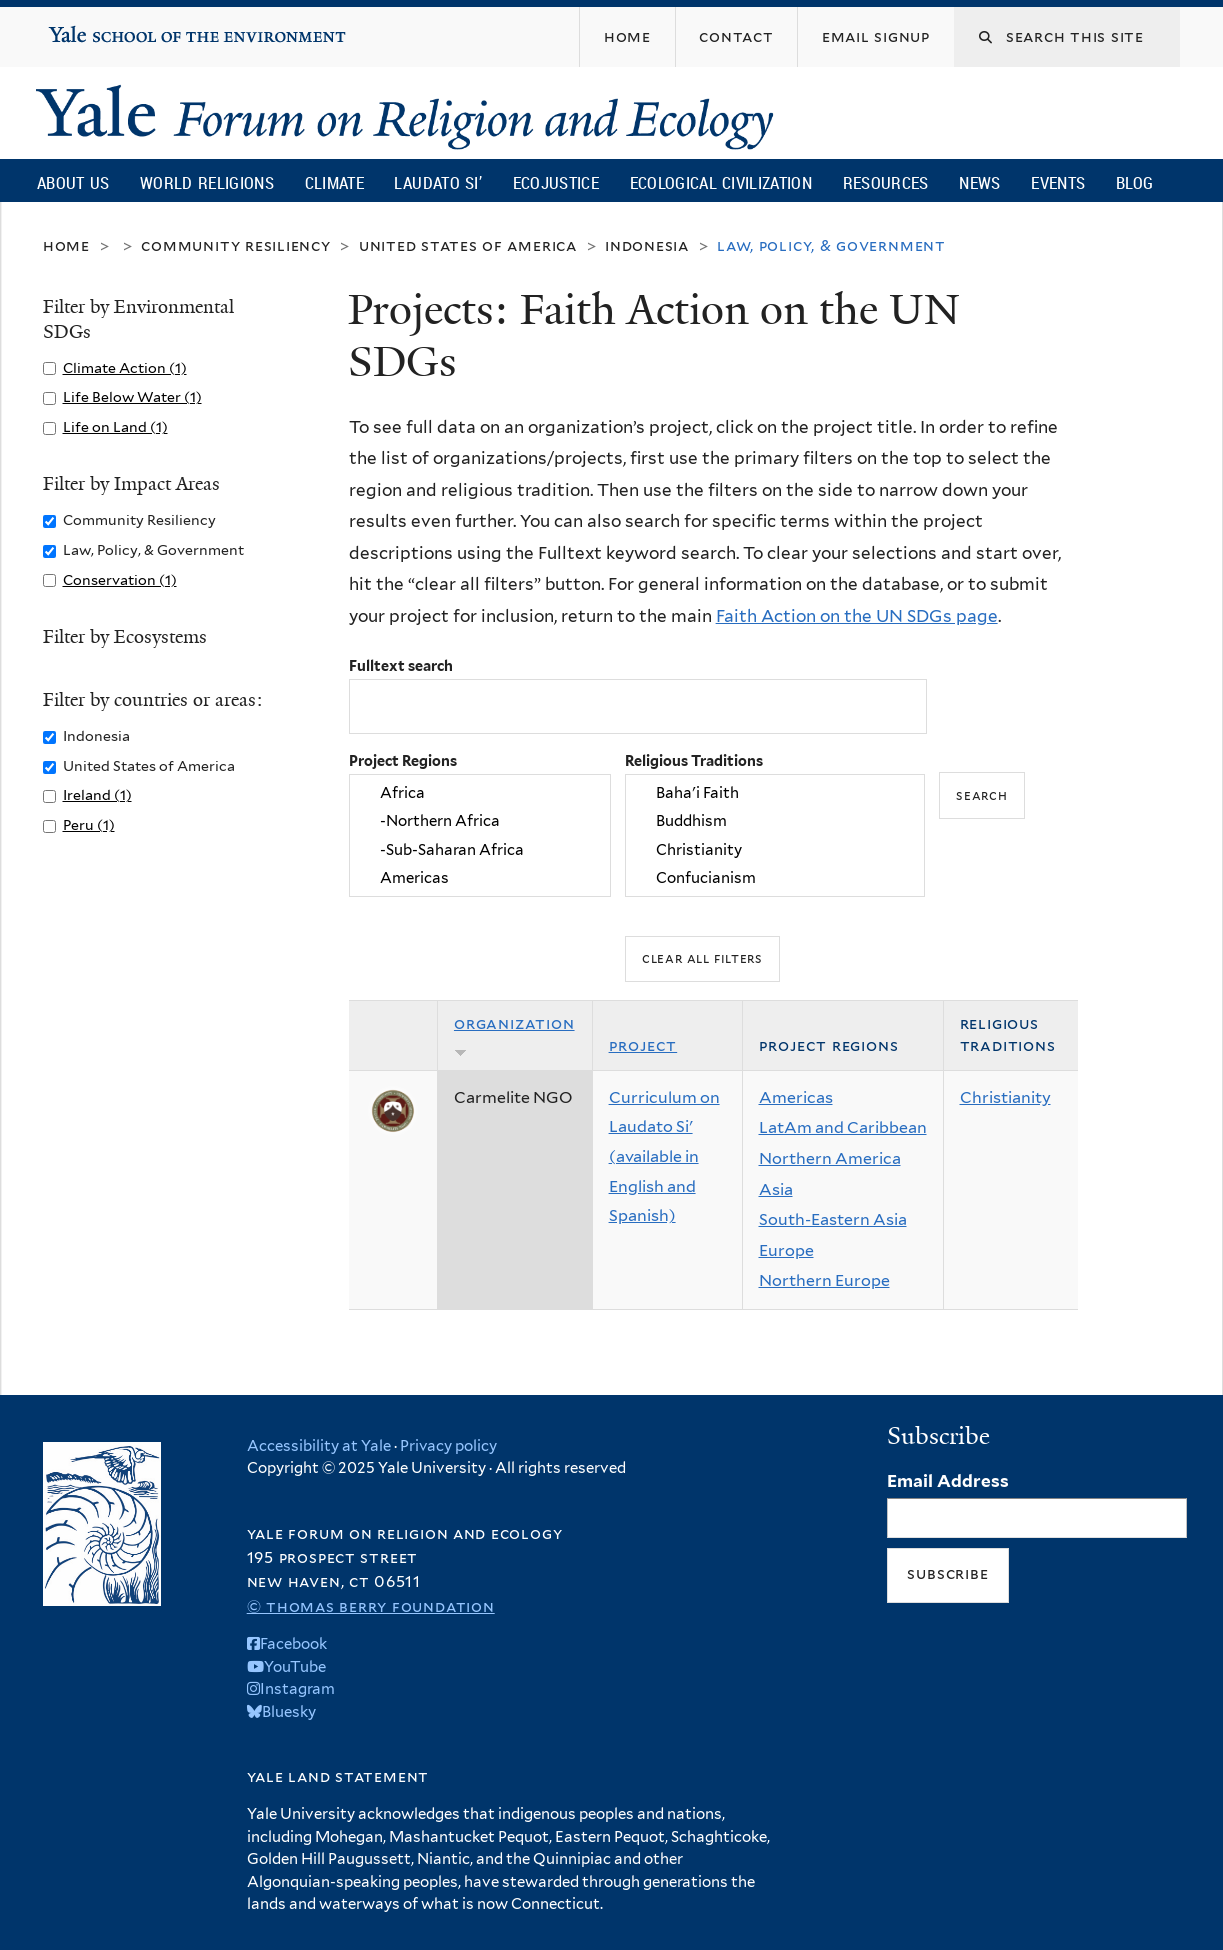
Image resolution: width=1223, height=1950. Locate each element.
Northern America (830, 1158)
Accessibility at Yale (319, 1446)
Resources (886, 182)
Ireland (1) (97, 794)
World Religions (207, 182)
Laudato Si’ (437, 182)
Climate (334, 182)
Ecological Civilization (721, 182)
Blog (1134, 182)
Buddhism (775, 821)
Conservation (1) (120, 579)
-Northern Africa (480, 821)
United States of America (468, 245)
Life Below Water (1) (132, 396)
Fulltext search (401, 665)
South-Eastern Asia (833, 1219)
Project (643, 1045)
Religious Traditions (694, 760)
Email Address (948, 1481)
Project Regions (403, 760)
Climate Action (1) (125, 367)
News (979, 182)
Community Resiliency (236, 245)
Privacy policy (448, 1446)
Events (1058, 182)
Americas (480, 878)
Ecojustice (556, 182)
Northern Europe (824, 1280)
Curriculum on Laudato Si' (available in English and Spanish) (664, 1156)
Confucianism (775, 878)
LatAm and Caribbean (843, 1127)
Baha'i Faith (775, 793)
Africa (480, 793)
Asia (776, 1189)
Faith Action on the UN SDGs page (857, 616)
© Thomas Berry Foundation (371, 1606)
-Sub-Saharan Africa (480, 850)
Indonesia (647, 245)
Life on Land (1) (115, 426)
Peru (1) (89, 824)
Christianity (775, 850)
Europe (786, 1250)
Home (66, 245)
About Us (73, 182)
